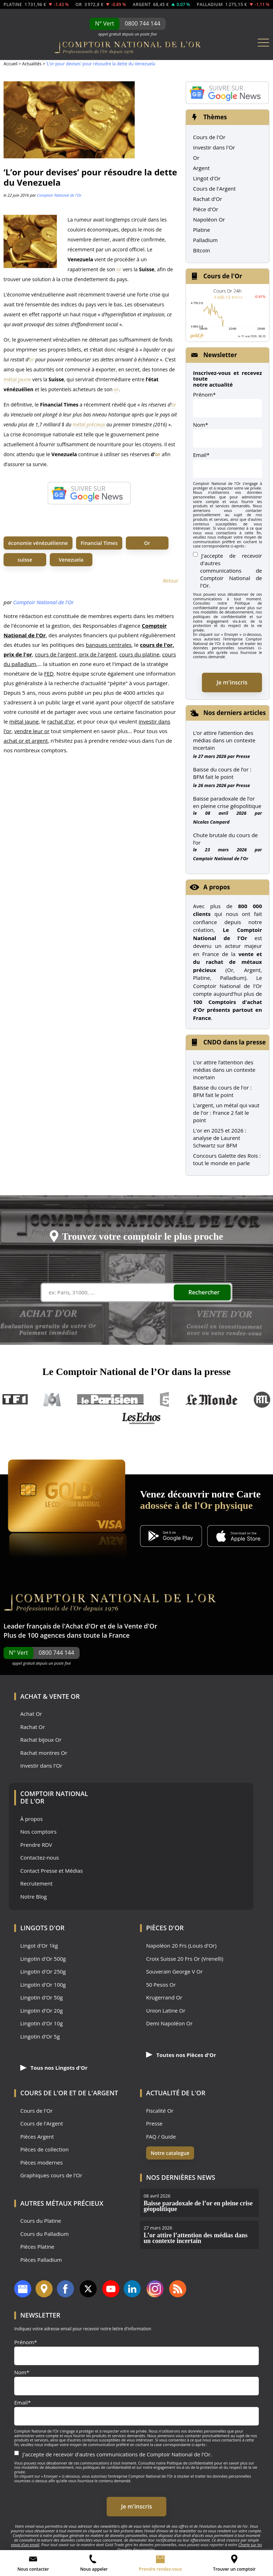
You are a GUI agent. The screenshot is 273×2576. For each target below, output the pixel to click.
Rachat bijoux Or (40, 1740)
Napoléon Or (209, 219)
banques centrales (109, 644)
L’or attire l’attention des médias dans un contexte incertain (224, 740)
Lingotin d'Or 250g (43, 1972)
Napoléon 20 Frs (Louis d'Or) (181, 1946)
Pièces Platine (37, 2247)
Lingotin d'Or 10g (41, 2023)
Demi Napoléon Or (169, 2023)
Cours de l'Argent (214, 188)
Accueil (10, 64)
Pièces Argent (37, 2137)
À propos (31, 1819)
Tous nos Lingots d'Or (53, 2067)
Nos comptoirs (38, 1832)
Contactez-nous (39, 1858)
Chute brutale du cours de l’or (225, 838)
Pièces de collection (44, 2149)
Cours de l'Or (209, 137)
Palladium (205, 240)
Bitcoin (201, 250)
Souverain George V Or (174, 1972)
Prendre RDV (36, 1845)
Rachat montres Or (43, 1753)
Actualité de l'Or (175, 2093)
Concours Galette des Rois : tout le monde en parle (227, 1159)
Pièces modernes (41, 2163)
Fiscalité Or (159, 2111)
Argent (201, 167)
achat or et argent (26, 740)
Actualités (31, 64)
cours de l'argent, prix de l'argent (76, 654)
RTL (262, 1399)
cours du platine (139, 654)
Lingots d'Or (42, 1927)
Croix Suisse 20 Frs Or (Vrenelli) (184, 1959)
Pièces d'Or (165, 1927)
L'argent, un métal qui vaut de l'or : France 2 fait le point (226, 1113)
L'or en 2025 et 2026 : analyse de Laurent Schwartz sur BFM (219, 1138)
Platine (201, 229)
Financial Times (99, 543)
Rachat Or (32, 1727)
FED (49, 673)
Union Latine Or (166, 2011)
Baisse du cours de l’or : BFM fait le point (222, 773)
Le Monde (211, 1399)
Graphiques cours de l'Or (51, 2175)
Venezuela (71, 559)
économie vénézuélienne (38, 543)
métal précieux (89, 424)
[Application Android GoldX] (171, 1536)
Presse (243, 756)
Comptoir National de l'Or (59, 195)
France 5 (164, 1399)
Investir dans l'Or (214, 147)
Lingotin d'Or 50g (41, 1997)
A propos (216, 887)
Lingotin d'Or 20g (41, 2011)
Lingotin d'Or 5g (40, 2037)
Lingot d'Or (207, 178)
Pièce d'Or (205, 209)
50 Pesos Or (161, 1985)
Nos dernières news (180, 2177)
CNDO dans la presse (234, 1042)
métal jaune (17, 379)
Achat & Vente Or (50, 1696)
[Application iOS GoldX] (238, 1536)
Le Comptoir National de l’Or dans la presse (136, 1371)
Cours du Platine (40, 2221)
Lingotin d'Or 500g (43, 1959)
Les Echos (142, 1418)
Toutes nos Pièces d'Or (181, 2054)
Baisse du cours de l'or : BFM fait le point (222, 1091)
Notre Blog (33, 1897)
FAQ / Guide (161, 2137)
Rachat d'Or (207, 198)
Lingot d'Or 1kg (39, 1946)
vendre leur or (31, 731)
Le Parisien (110, 1399)
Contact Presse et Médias (51, 1871)
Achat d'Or (81, 1626)
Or (147, 543)
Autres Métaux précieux (61, 2203)
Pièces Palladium (41, 2260)
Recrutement (36, 1884)
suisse (24, 559)
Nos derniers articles (234, 713)
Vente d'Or (140, 1626)
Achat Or (31, 1714)
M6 (52, 1399)
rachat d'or (60, 721)
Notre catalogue (170, 2153)
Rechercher (204, 1292)
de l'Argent (98, 2093)
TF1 (15, 1399)
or (118, 269)
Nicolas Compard (211, 822)
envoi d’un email (25, 2544)
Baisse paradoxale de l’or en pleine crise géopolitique (227, 802)
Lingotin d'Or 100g (43, 1985)
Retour (170, 580)
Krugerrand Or (164, 1997)
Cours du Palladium (44, 2234)
